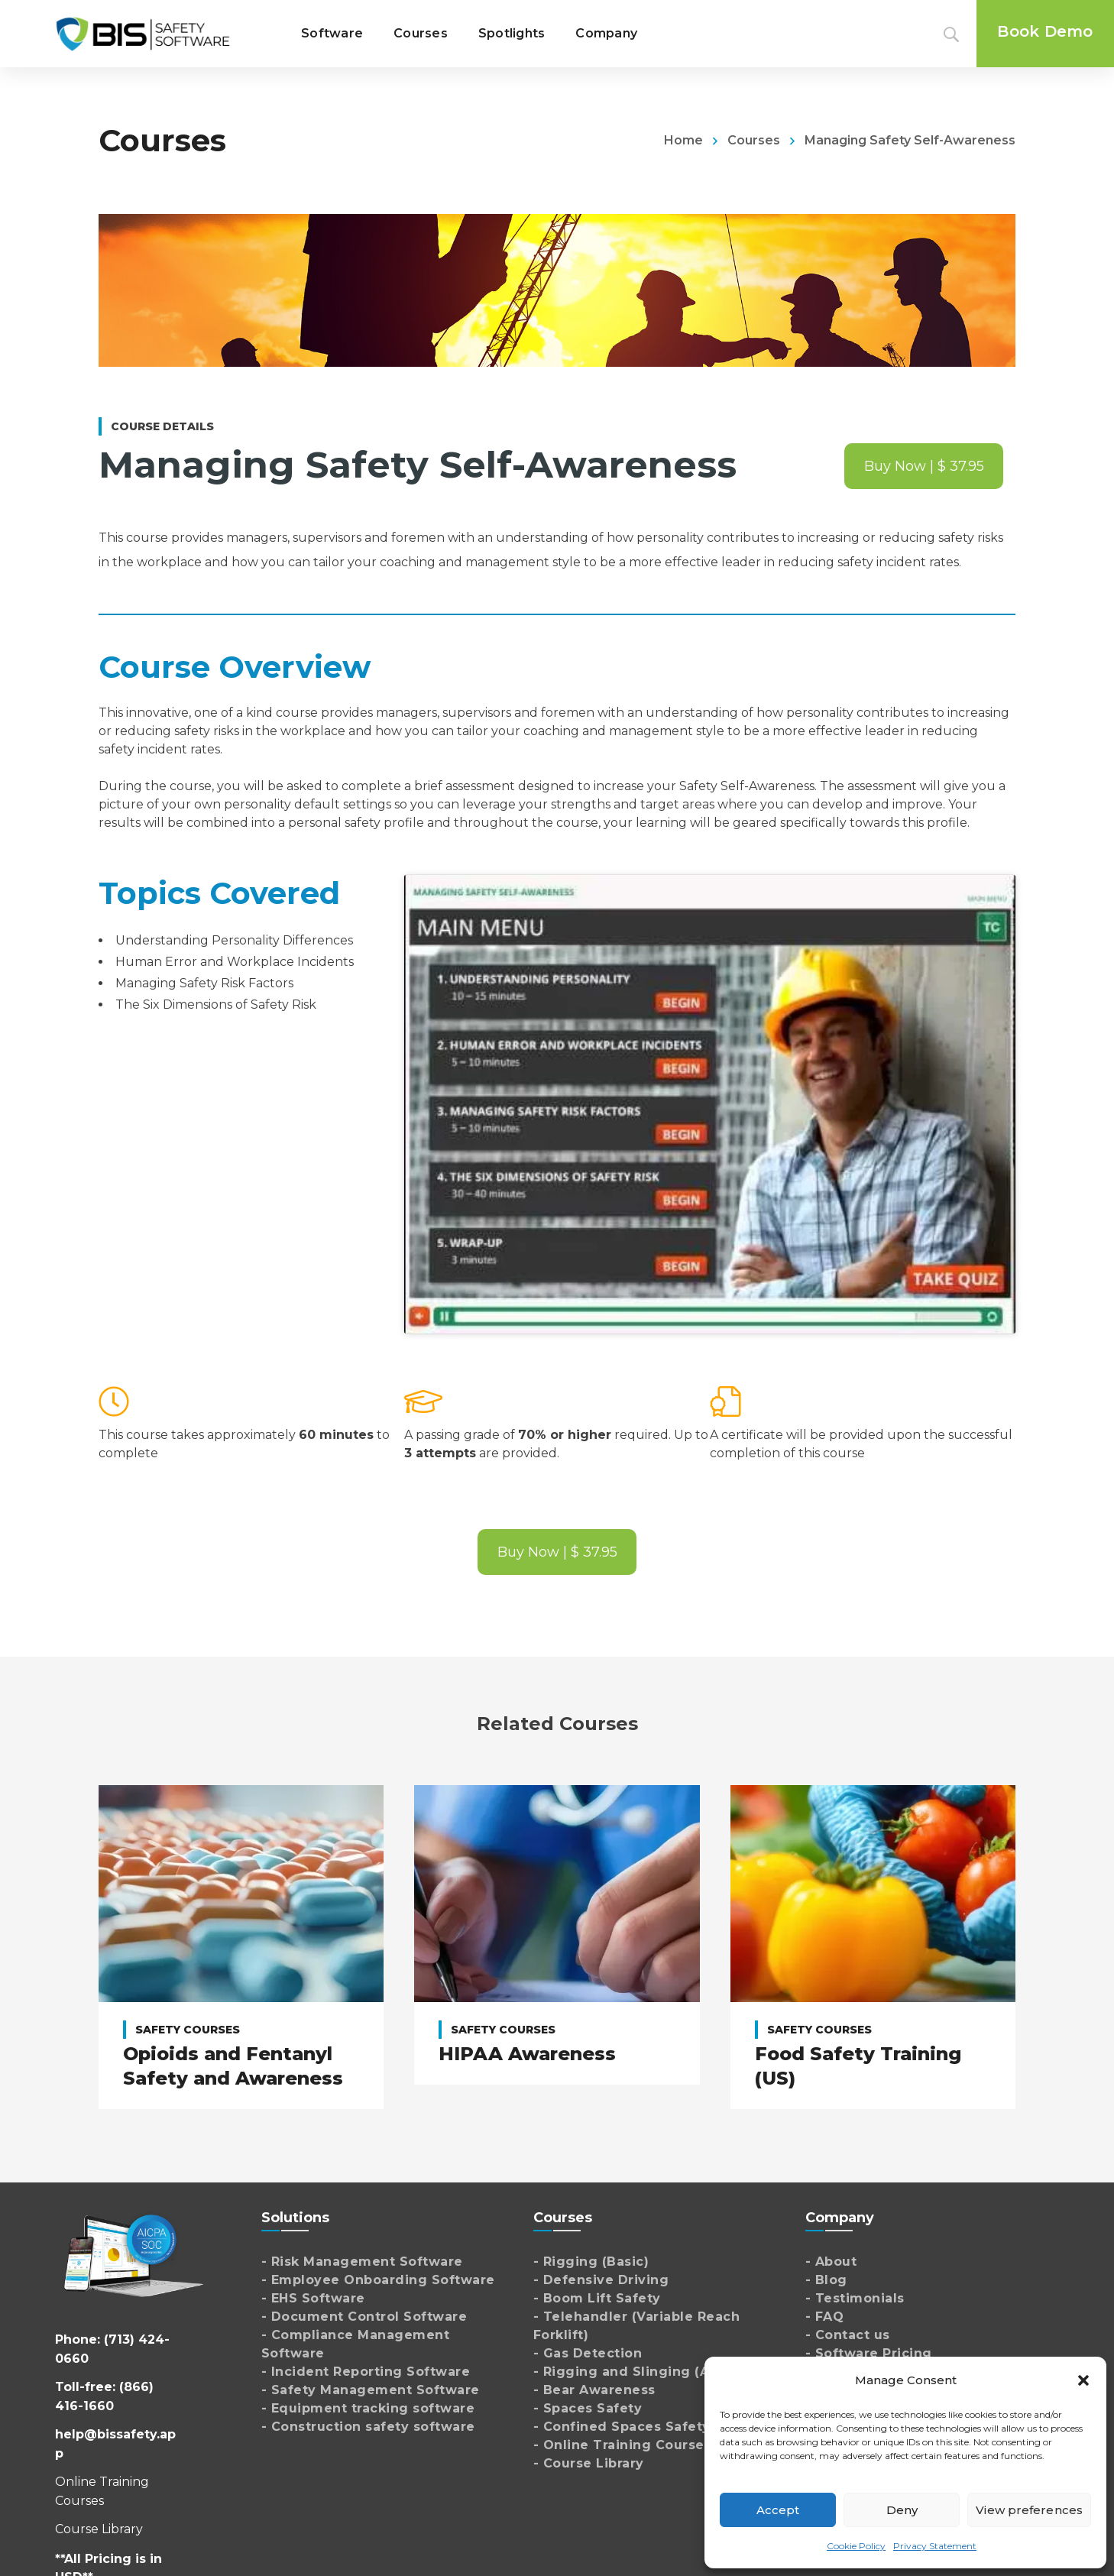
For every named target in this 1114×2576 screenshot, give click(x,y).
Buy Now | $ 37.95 (924, 466)
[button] (1083, 2380)
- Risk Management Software (362, 2261)
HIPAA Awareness (527, 2054)
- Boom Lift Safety (597, 2298)
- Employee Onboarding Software (378, 2280)
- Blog (826, 2280)
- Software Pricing (868, 2353)
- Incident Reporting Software (366, 2371)
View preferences (1029, 2510)
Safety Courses (187, 2029)
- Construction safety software (368, 2426)
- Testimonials (855, 2298)
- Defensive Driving (601, 2280)
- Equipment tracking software (368, 2408)
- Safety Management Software (370, 2390)
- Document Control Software (364, 2316)
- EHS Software (313, 2298)
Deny (902, 2510)
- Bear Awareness (594, 2390)
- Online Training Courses (622, 2445)
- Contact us (847, 2335)
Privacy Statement (934, 2546)
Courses (753, 140)
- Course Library (588, 2463)
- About (831, 2261)
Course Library (99, 2529)
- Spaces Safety (588, 2408)
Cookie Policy (856, 2546)
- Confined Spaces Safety (622, 2426)
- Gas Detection (588, 2353)
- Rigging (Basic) (591, 2261)
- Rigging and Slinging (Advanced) (654, 2371)
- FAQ (824, 2316)
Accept (778, 2510)
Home (683, 140)
